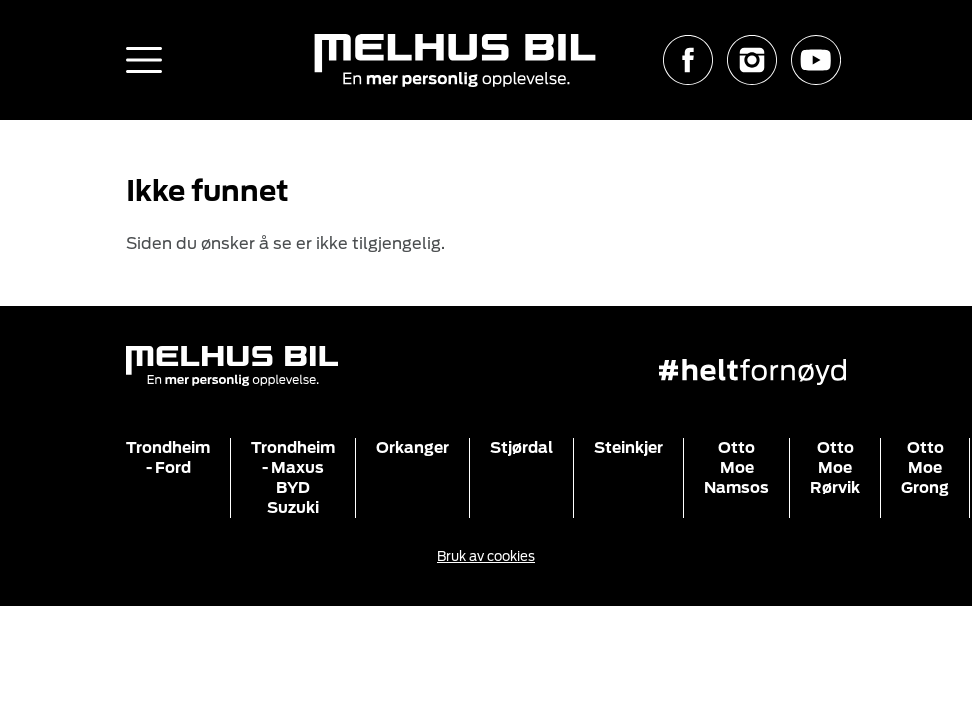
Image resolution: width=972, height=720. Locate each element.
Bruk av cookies (486, 556)
